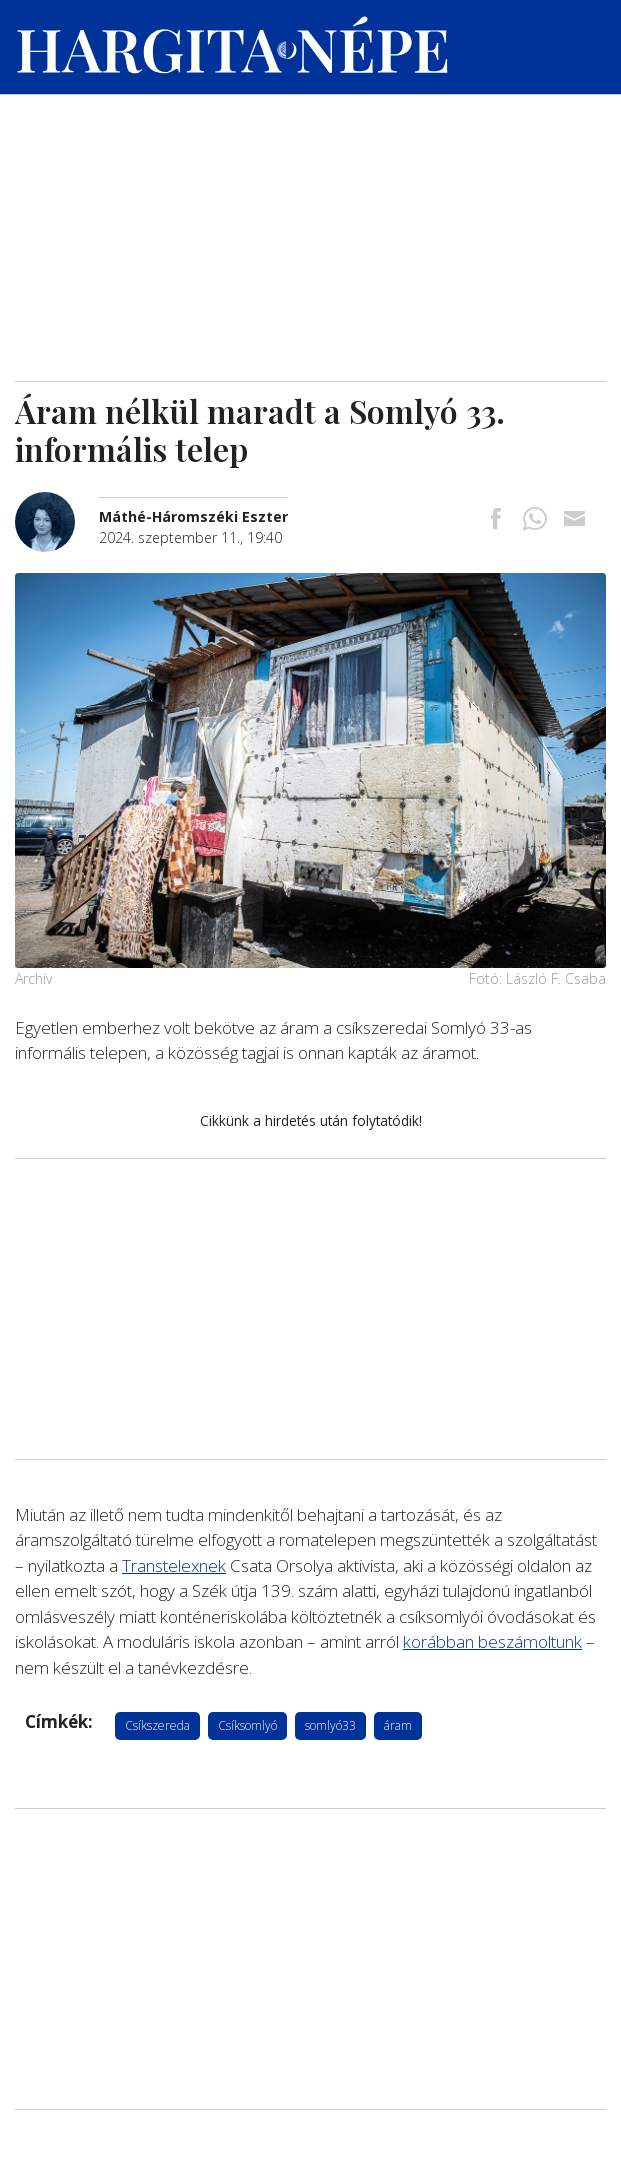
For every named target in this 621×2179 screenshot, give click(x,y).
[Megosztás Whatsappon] (535, 520)
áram (398, 1725)
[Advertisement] (310, 231)
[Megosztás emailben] (574, 520)
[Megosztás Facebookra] (496, 520)
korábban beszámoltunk (492, 1641)
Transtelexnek (174, 1565)
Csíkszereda (157, 1725)
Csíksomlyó (247, 1725)
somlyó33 (330, 1725)
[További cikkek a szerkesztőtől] (57, 502)
